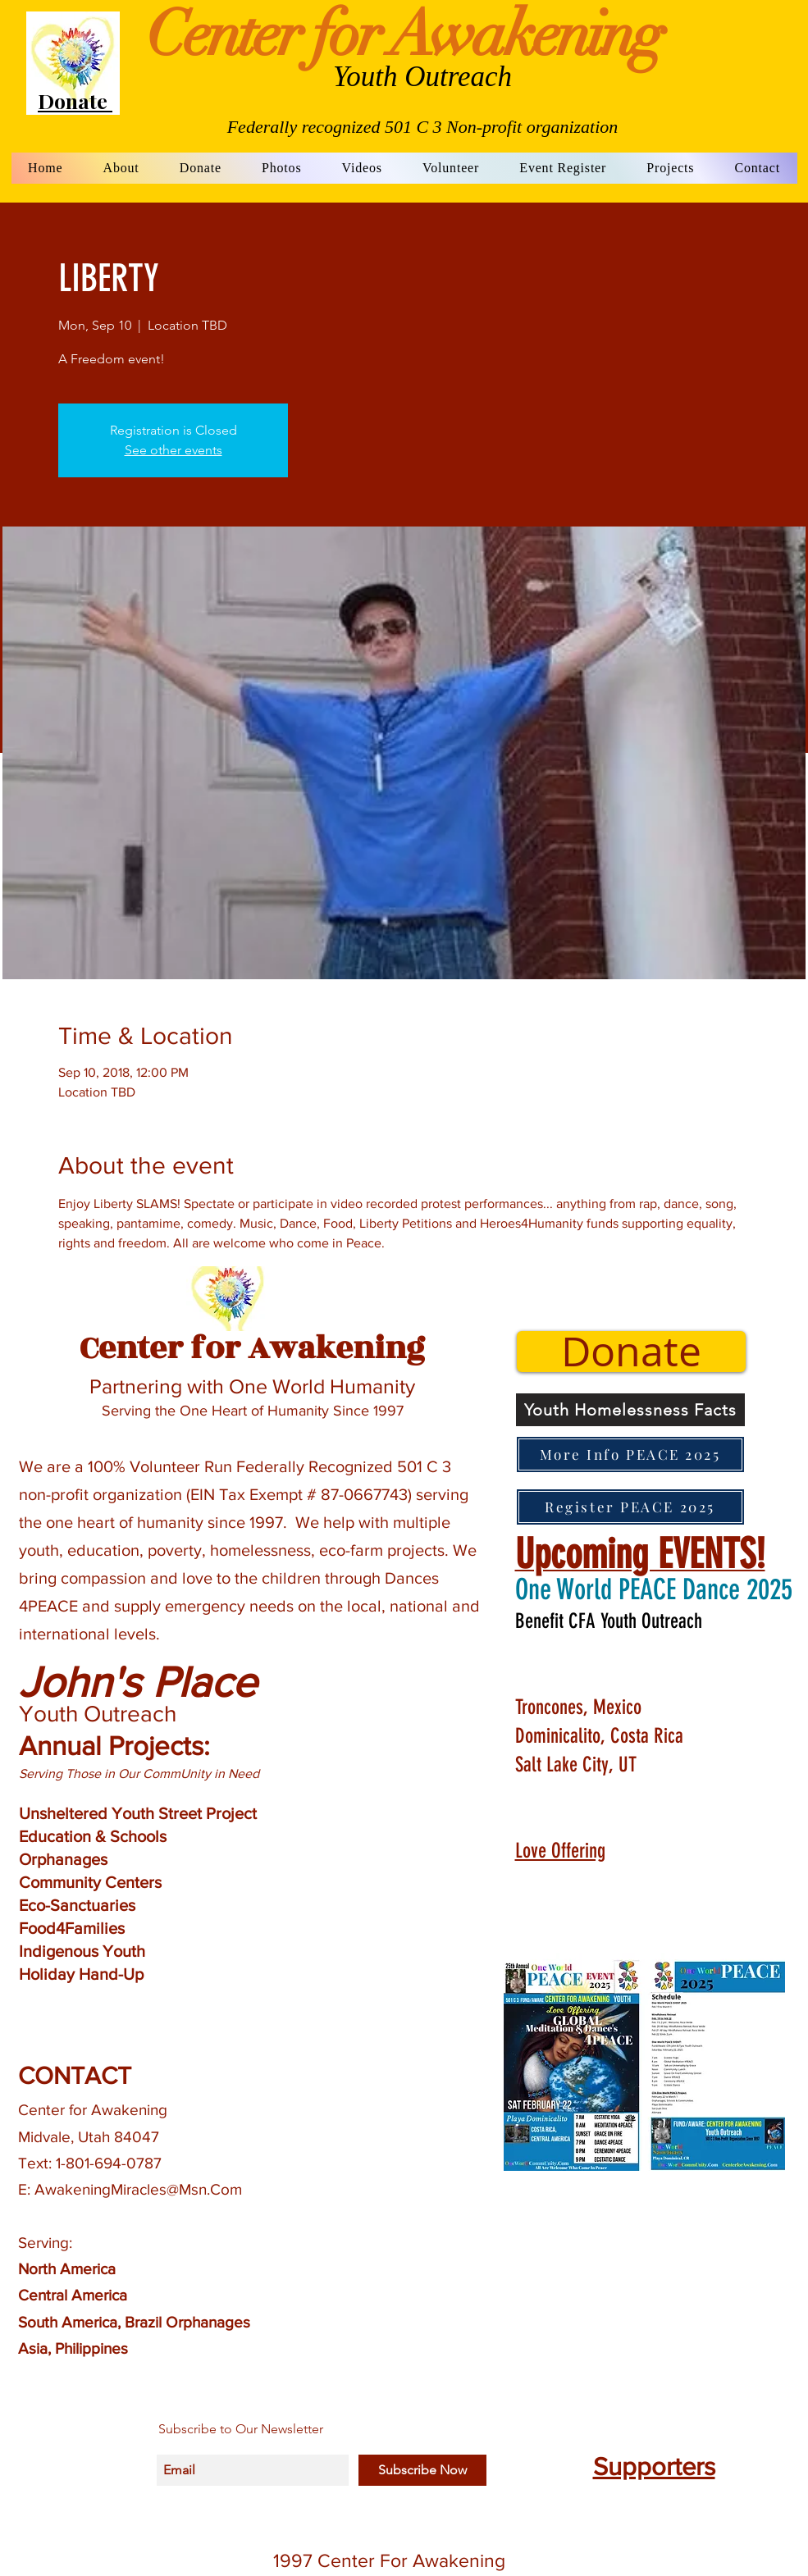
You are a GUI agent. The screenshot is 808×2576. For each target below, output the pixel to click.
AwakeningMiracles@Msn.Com (138, 2189)
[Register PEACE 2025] (630, 1507)
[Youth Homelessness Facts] (630, 1409)
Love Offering (560, 1850)
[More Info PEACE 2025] (630, 1454)
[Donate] (631, 1351)
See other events (173, 450)
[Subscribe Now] (422, 2470)
